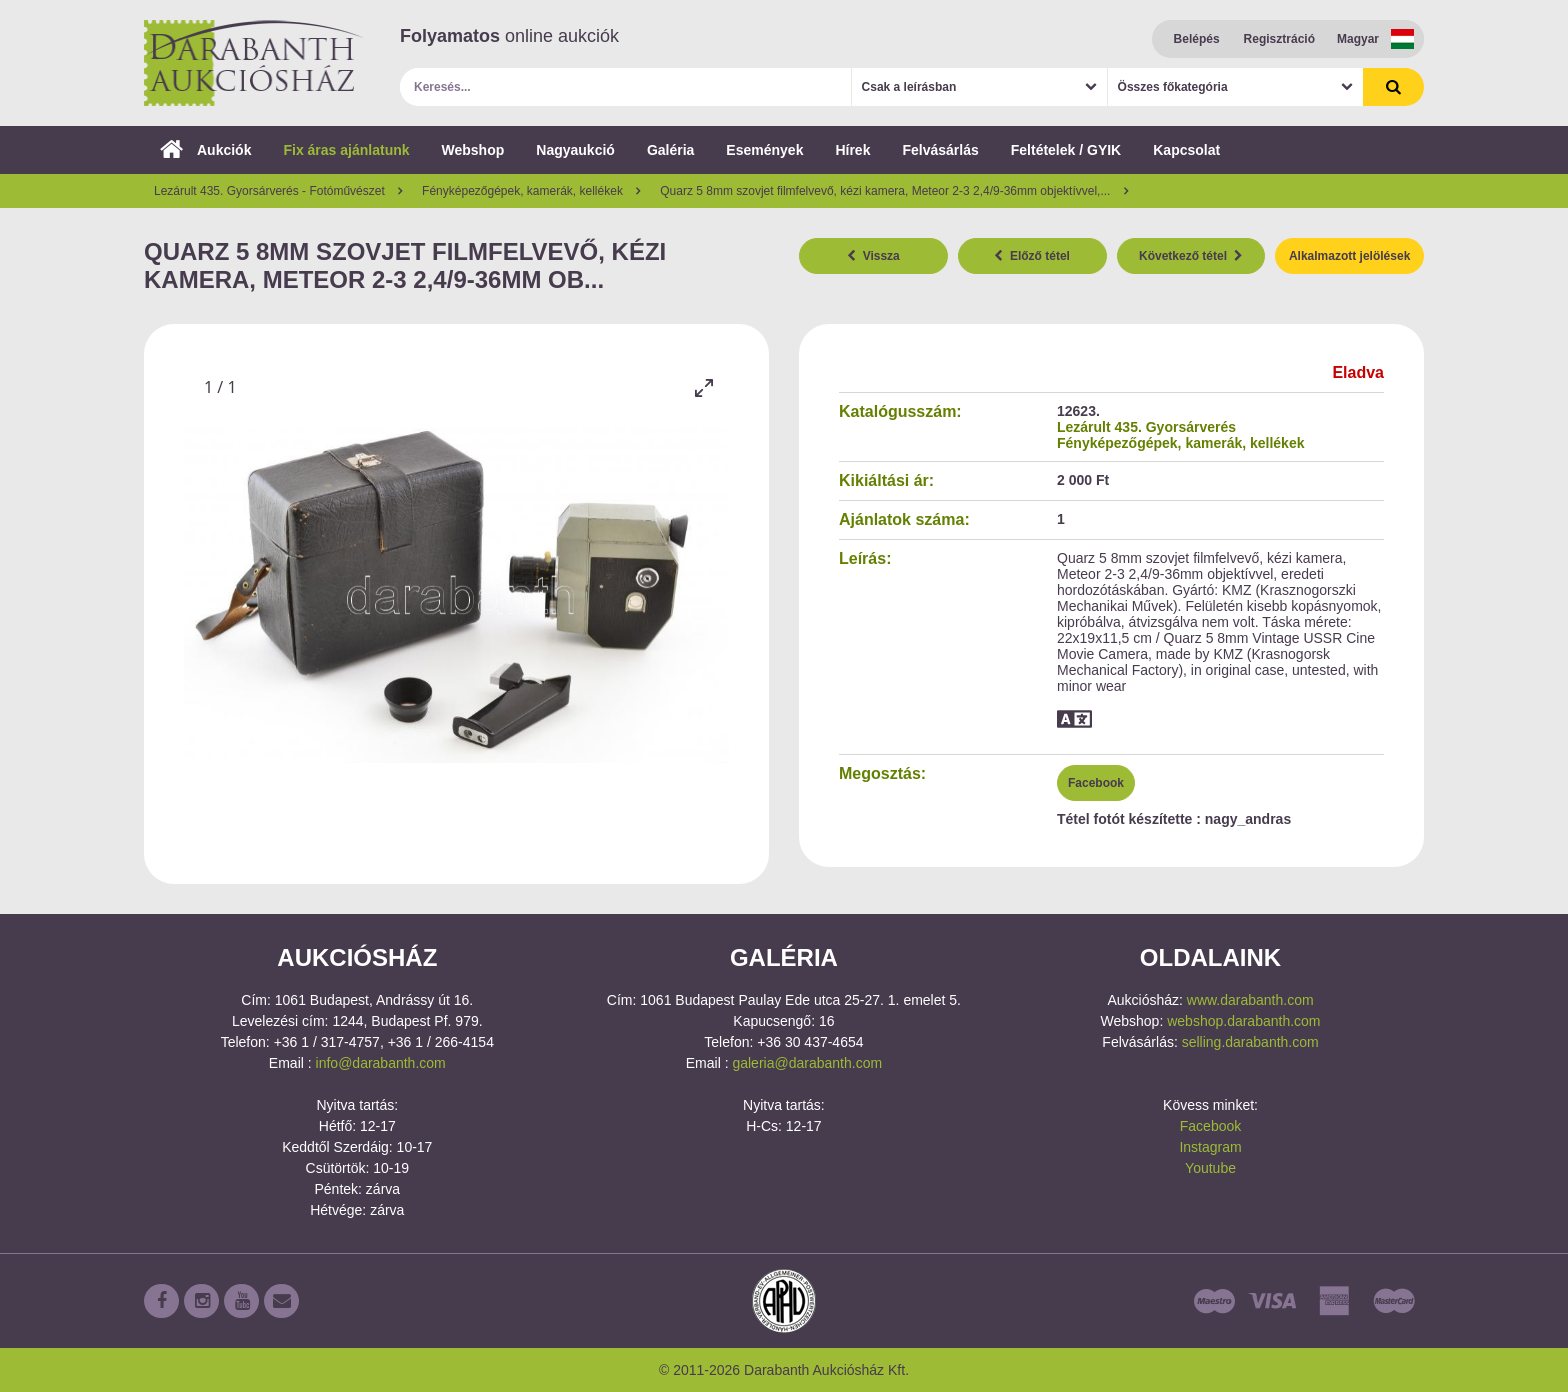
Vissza (873, 256)
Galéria (670, 150)
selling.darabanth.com (1250, 1042)
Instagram (1210, 1147)
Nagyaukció (575, 150)
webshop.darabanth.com (1243, 1021)
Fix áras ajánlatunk (346, 150)
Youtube (1210, 1168)
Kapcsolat (1186, 150)
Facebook (1096, 783)
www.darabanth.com (1250, 1000)
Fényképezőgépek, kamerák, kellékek (1180, 443)
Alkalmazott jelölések (1349, 256)
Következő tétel (1191, 256)
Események (764, 150)
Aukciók (205, 150)
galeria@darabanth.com (807, 1063)
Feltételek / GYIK (1066, 150)
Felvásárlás (940, 150)
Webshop (473, 150)
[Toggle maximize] (704, 387)
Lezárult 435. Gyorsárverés (1146, 427)
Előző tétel (1032, 256)
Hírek (852, 150)
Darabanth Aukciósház (254, 63)
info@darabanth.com (381, 1063)
